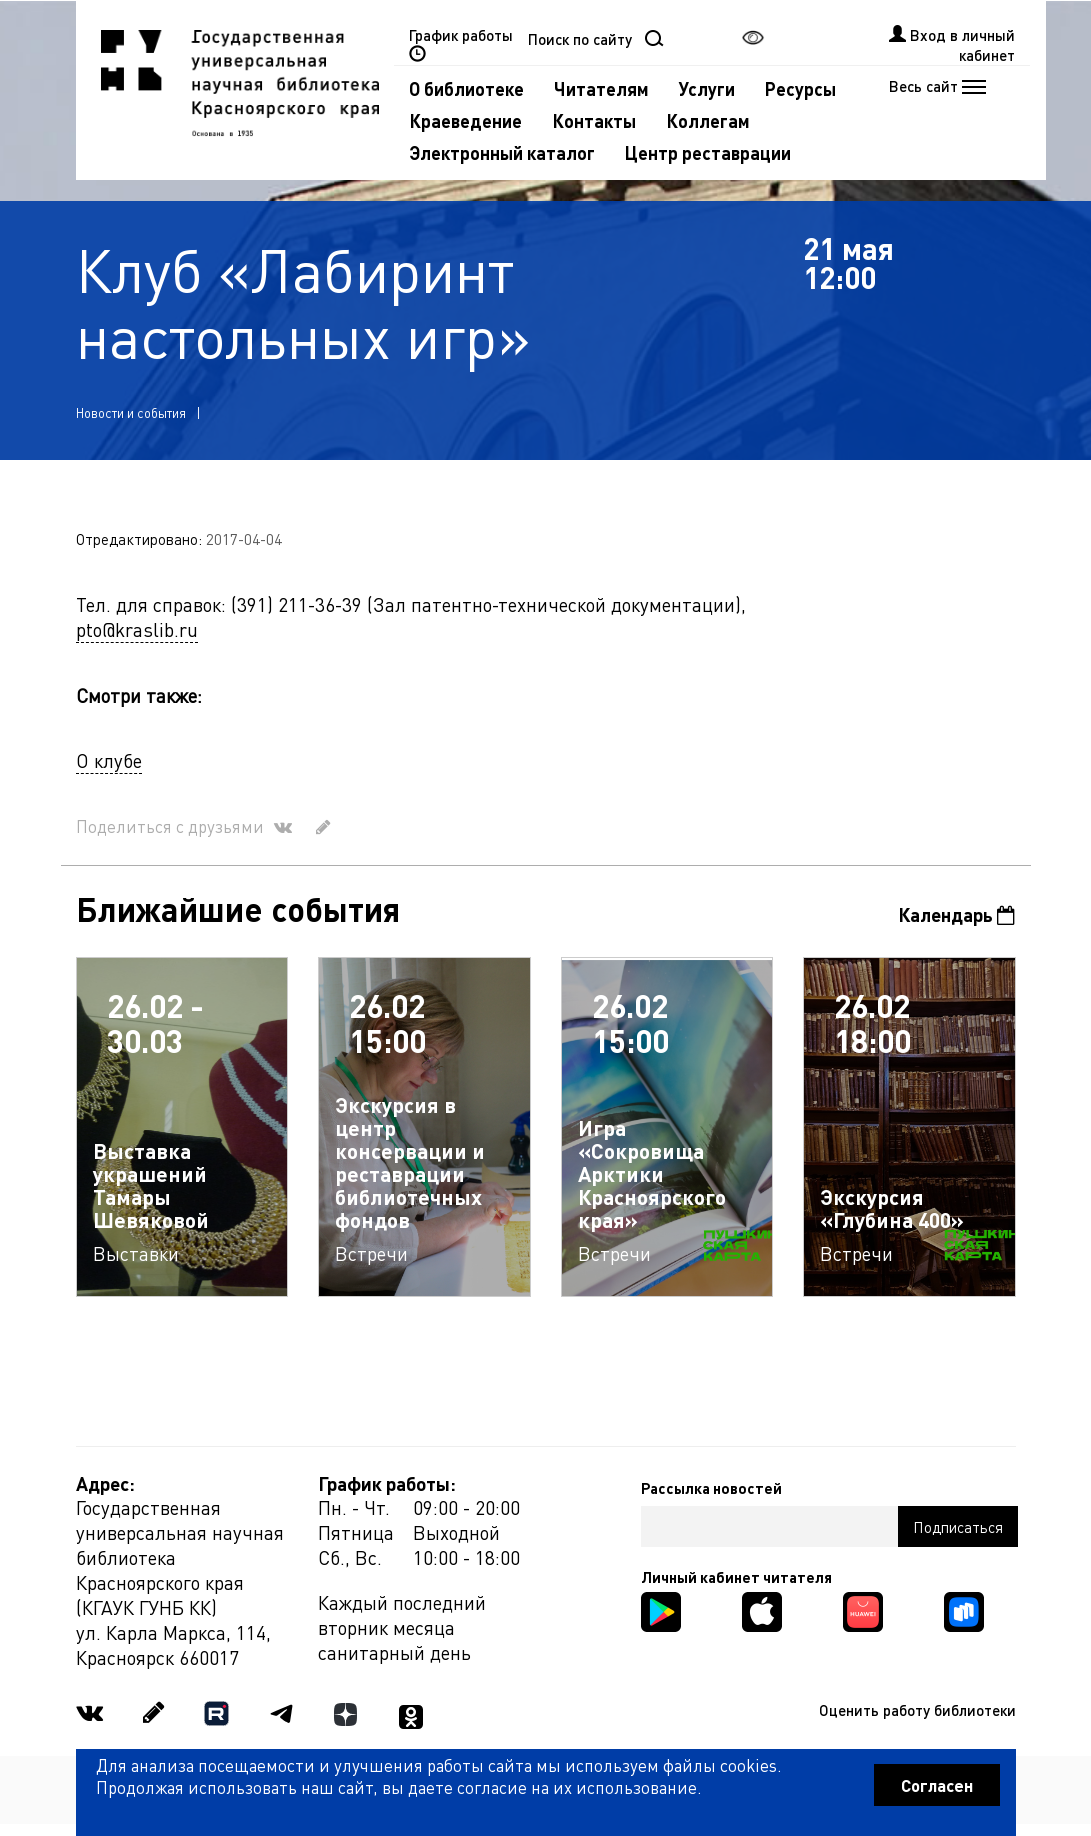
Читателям (601, 88)
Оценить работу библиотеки (917, 1710)
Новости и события (131, 412)
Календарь (956, 914)
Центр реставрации (708, 152)
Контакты (594, 120)
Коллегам (708, 120)
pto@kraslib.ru (137, 629)
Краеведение (465, 120)
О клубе (109, 760)
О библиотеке (466, 88)
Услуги (707, 88)
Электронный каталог (502, 152)
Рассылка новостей (711, 1488)
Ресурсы (800, 88)
